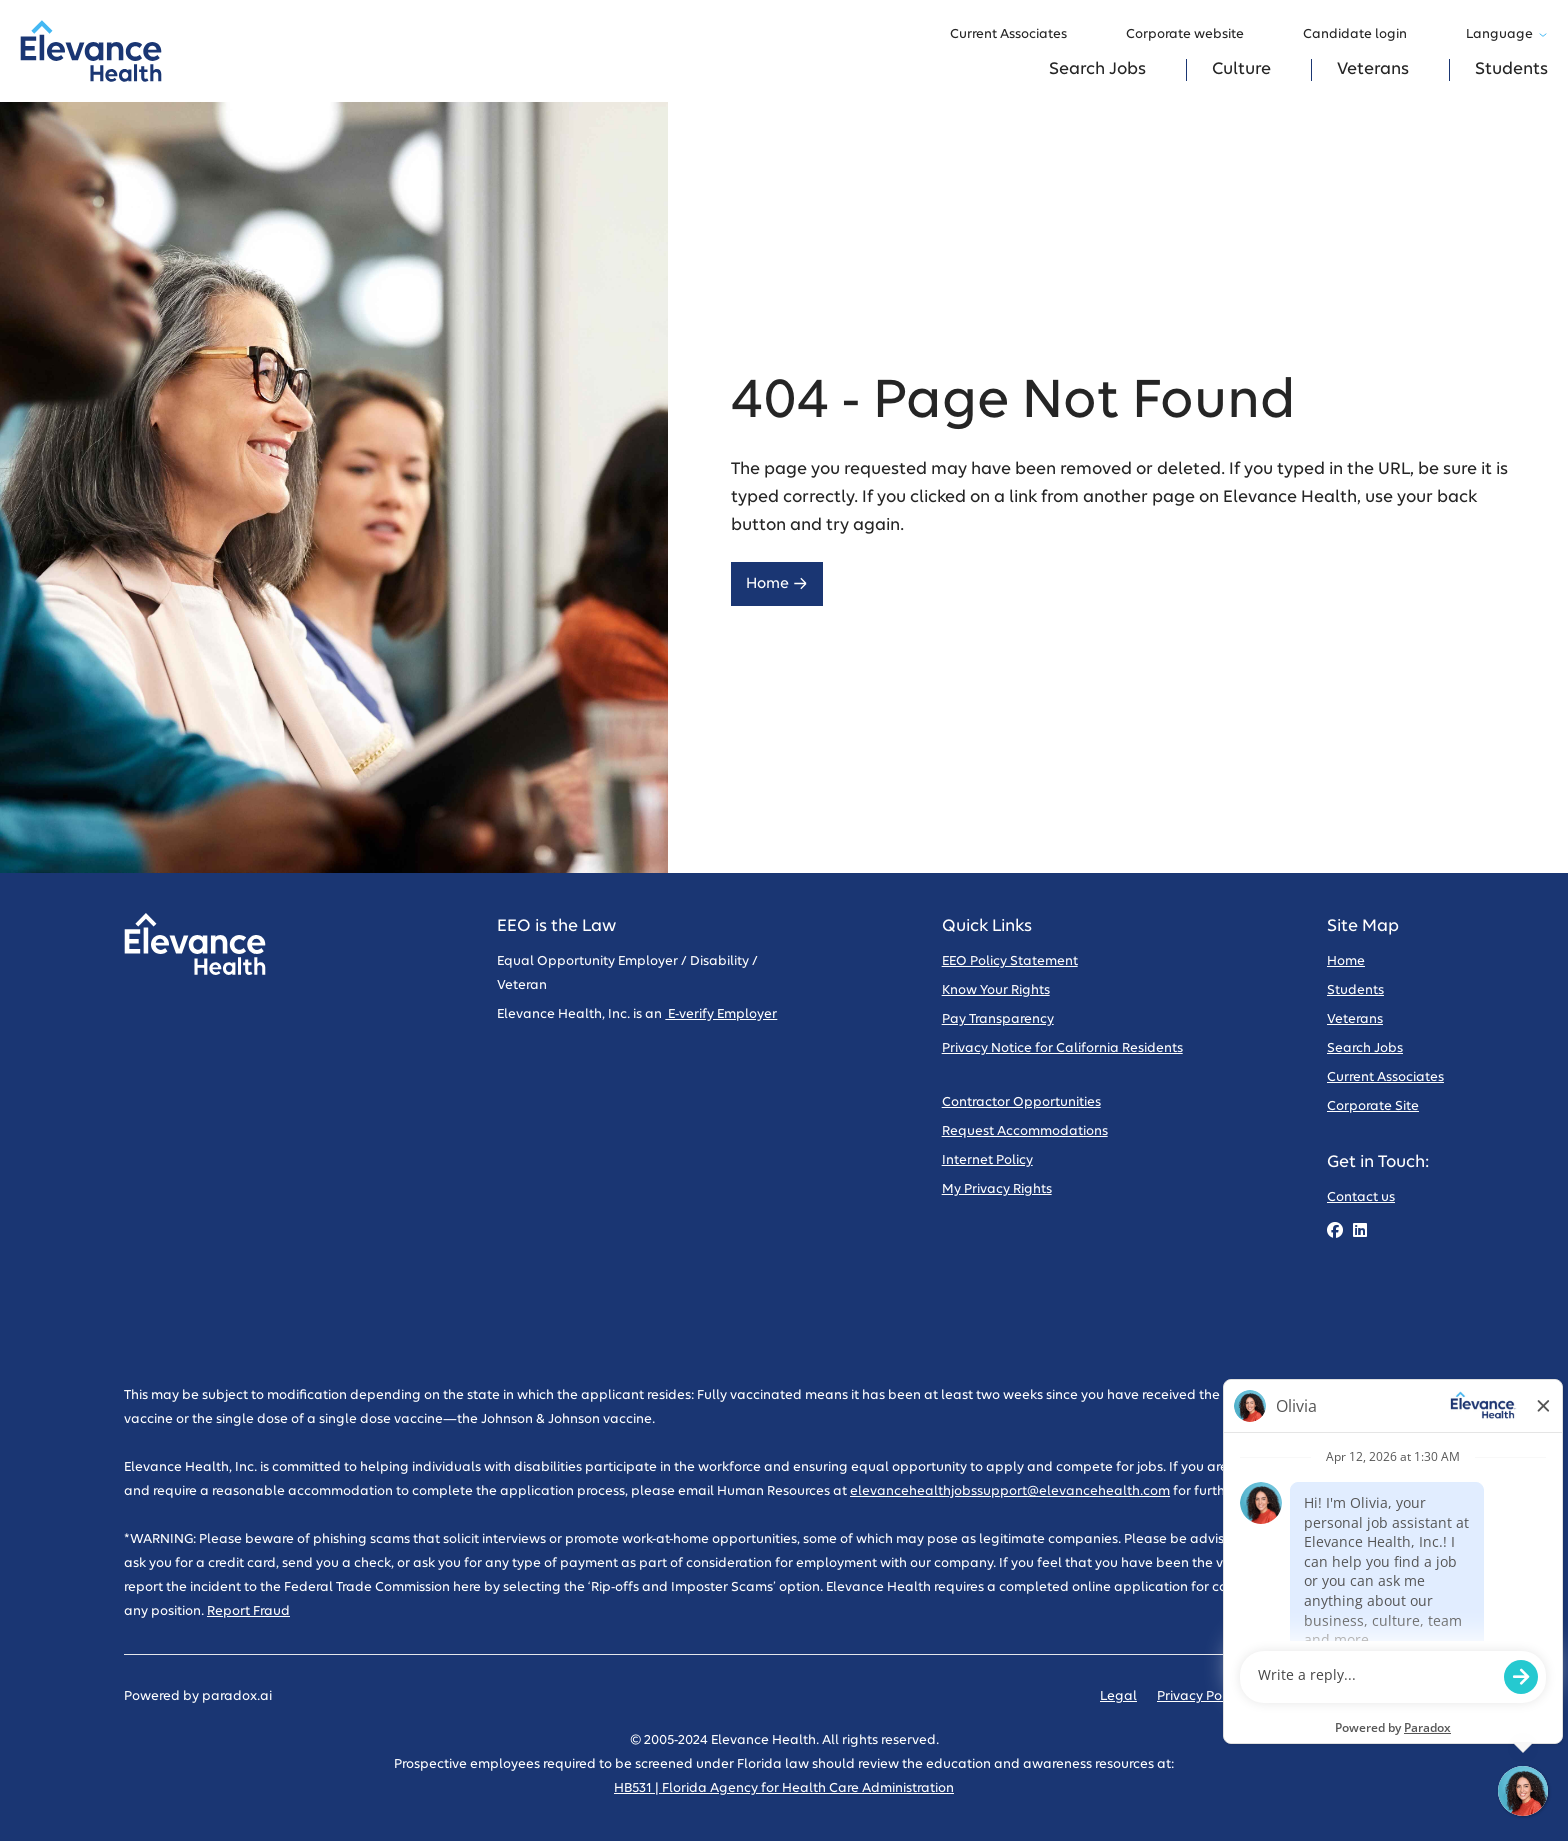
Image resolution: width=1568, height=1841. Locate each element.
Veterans (1373, 69)
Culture (1241, 69)
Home (777, 583)
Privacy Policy (1200, 1696)
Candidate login (1364, 35)
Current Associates (1018, 35)
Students (1511, 69)
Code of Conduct (1316, 1696)
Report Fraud (248, 1611)
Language (1507, 34)
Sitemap (1417, 1696)
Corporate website (1194, 35)
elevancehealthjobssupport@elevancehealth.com (1010, 1491)
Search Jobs (1097, 69)
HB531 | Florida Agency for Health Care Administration (784, 1788)
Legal (1118, 1696)
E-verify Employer (721, 1014)
